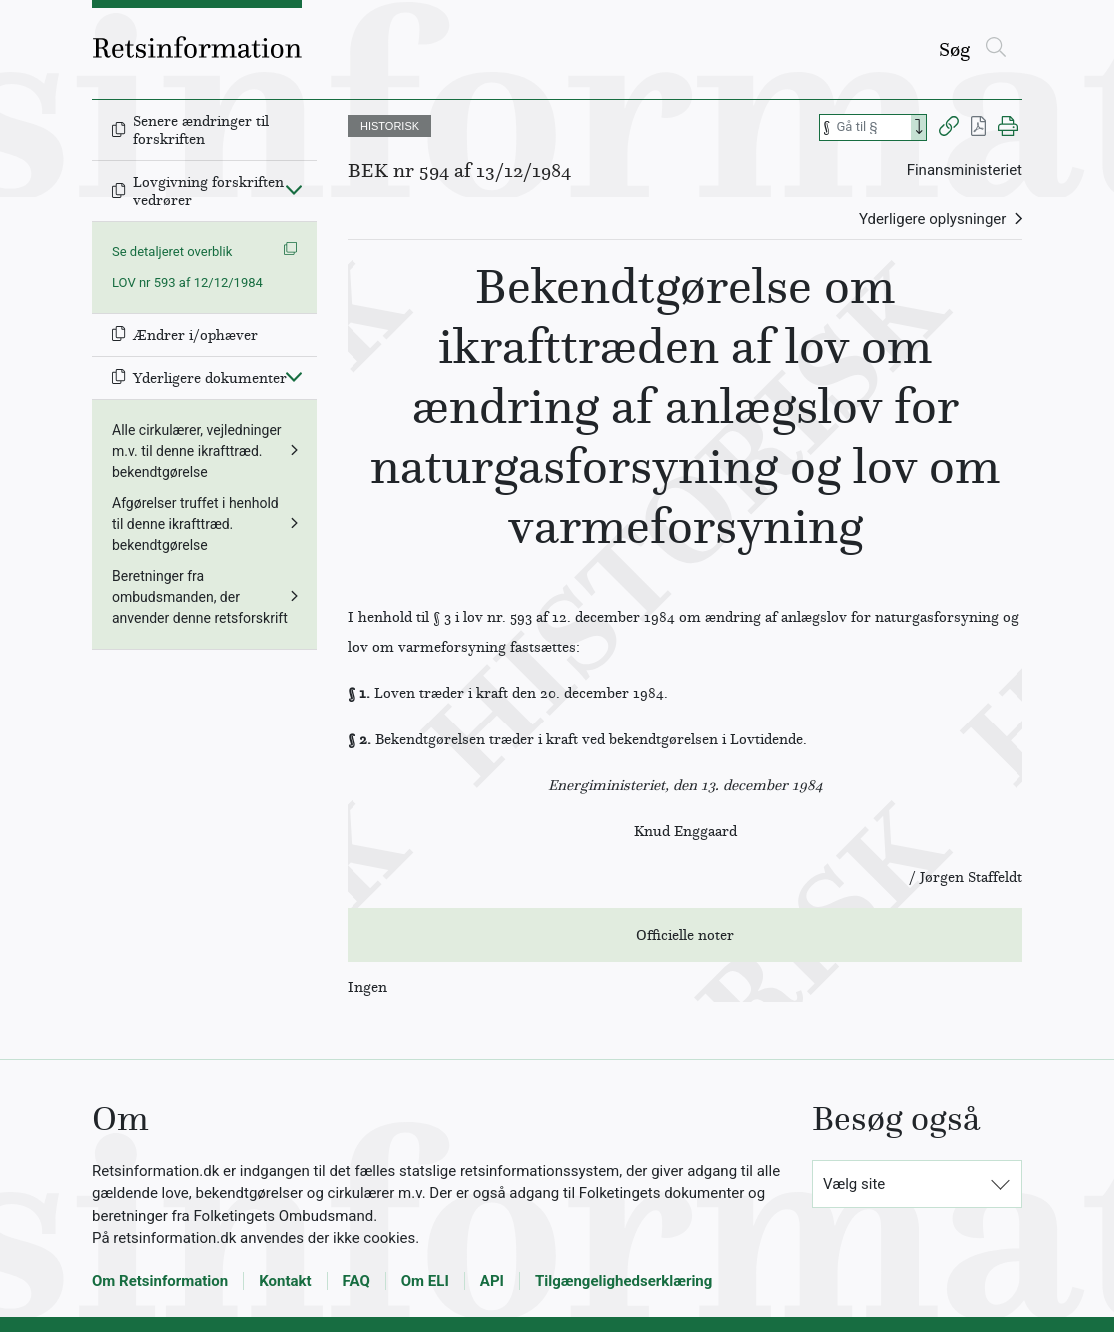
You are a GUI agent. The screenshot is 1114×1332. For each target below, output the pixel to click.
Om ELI (425, 1281)
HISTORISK (389, 126)
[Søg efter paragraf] (872, 127)
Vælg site (854, 1184)
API (492, 1281)
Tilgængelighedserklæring (623, 1281)
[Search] (919, 127)
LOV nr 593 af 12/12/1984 (187, 282)
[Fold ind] (294, 189)
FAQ (356, 1281)
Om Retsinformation (160, 1281)
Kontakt (285, 1281)
